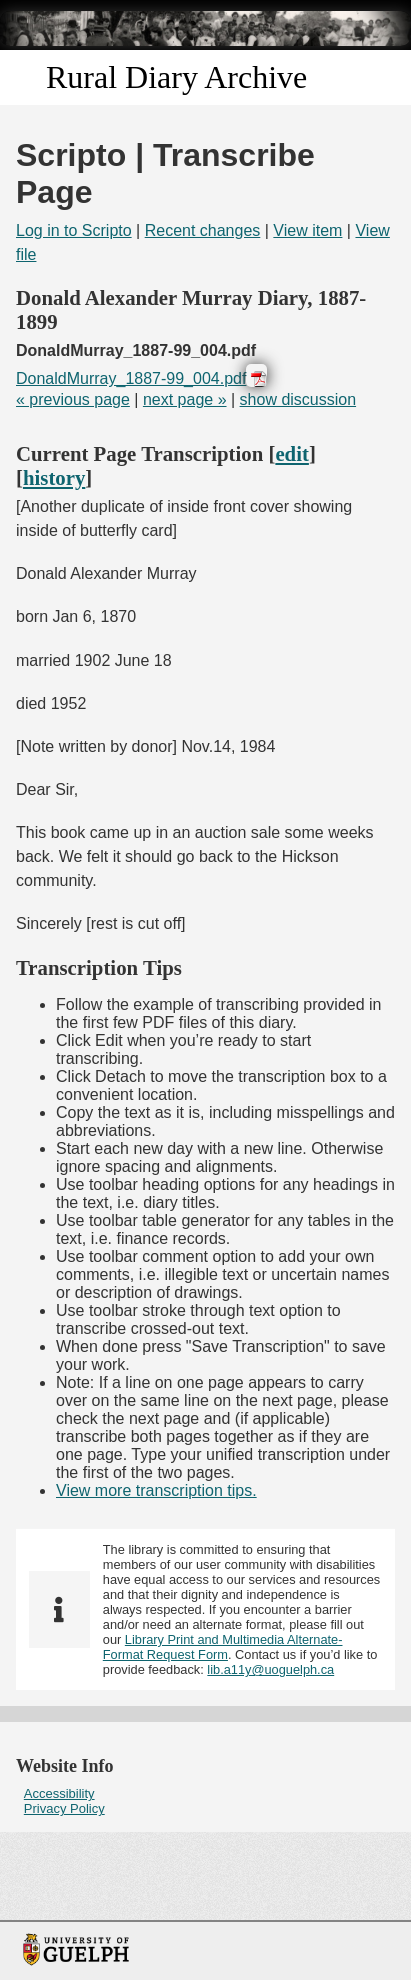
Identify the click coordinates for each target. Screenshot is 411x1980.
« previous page (73, 399)
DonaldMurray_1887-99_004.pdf (131, 378)
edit (292, 453)
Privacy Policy (64, 1808)
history (54, 477)
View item (307, 230)
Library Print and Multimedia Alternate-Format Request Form (223, 1647)
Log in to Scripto (74, 230)
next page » (185, 399)
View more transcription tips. (156, 1490)
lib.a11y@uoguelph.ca (270, 1669)
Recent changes (203, 230)
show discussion (298, 399)
